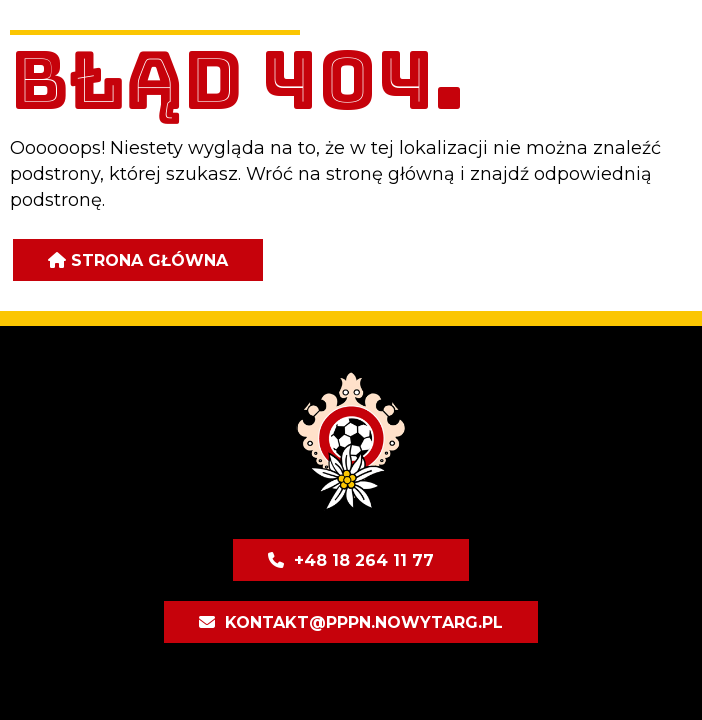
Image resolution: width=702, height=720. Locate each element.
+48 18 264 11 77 (364, 560)
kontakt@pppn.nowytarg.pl (364, 622)
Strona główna (149, 260)
